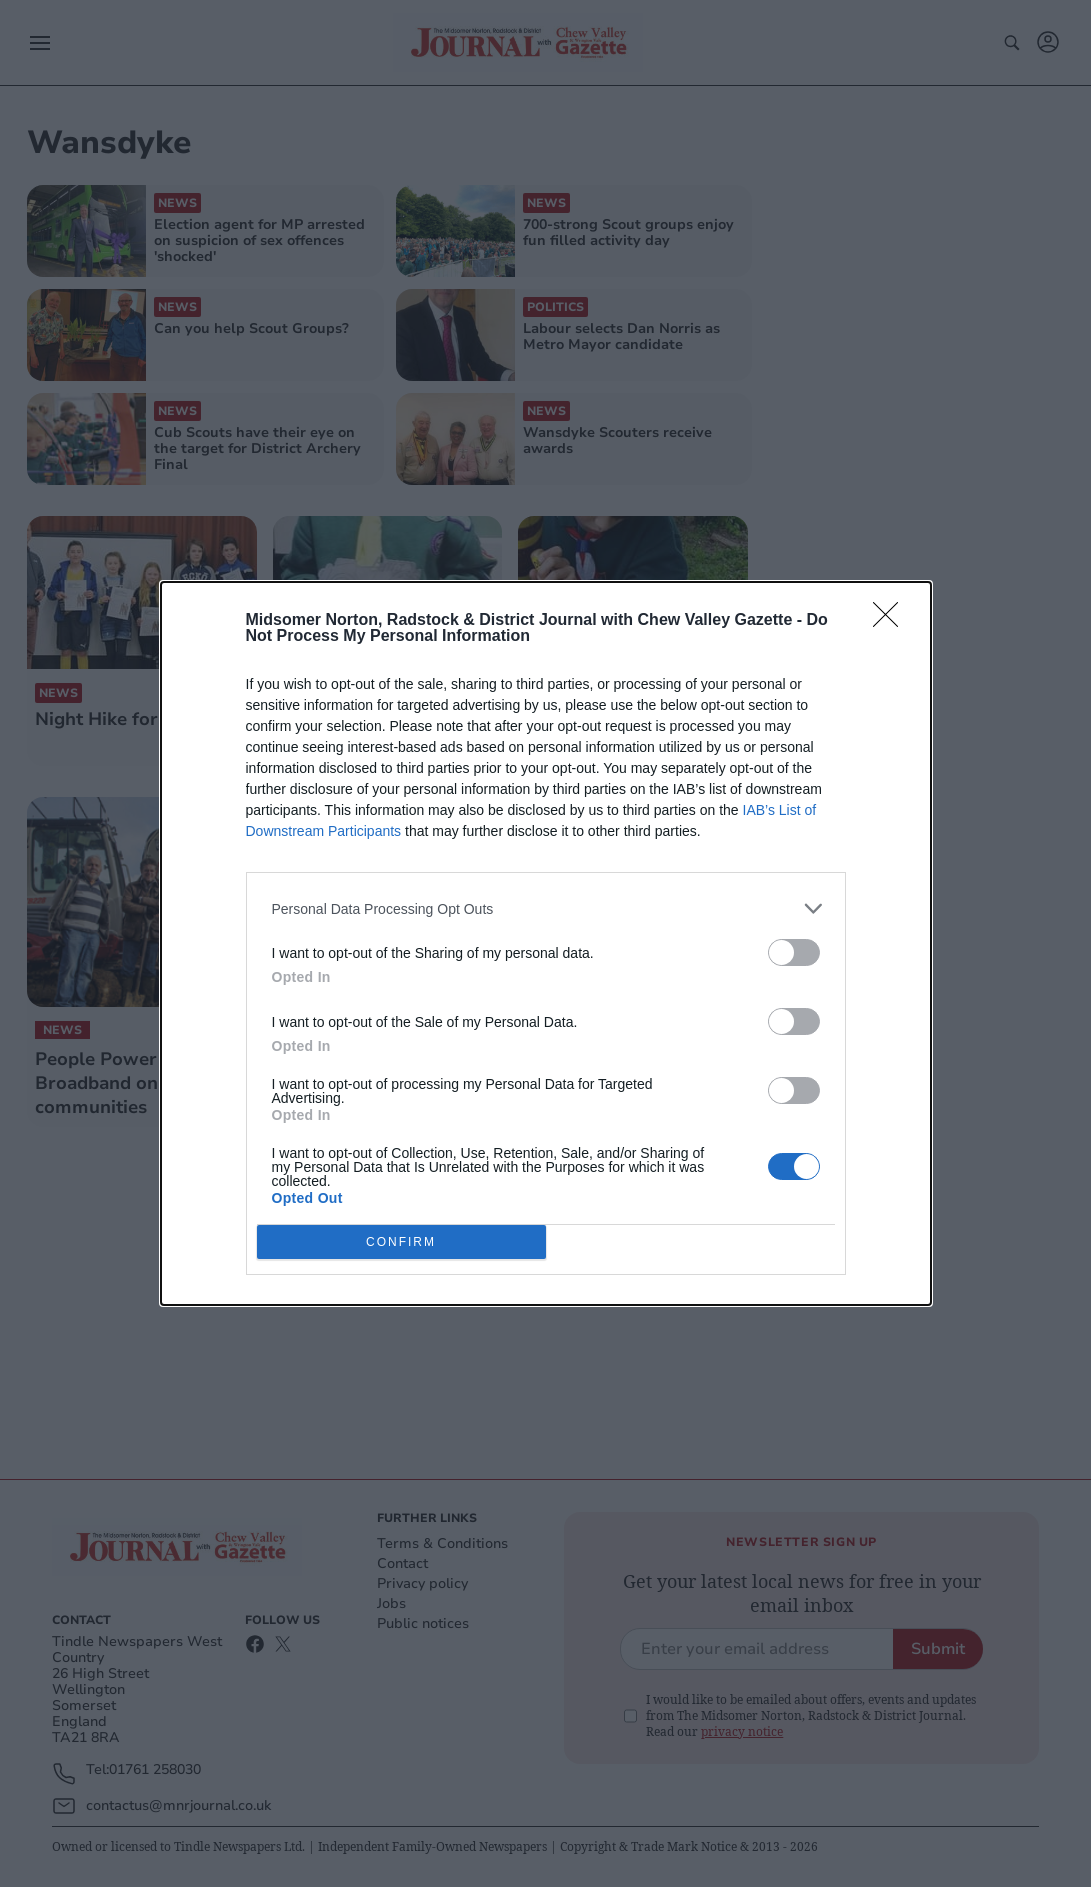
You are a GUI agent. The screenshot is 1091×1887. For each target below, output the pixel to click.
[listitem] (546, 908)
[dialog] (546, 943)
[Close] (892, 621)
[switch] (794, 952)
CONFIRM (401, 1242)
